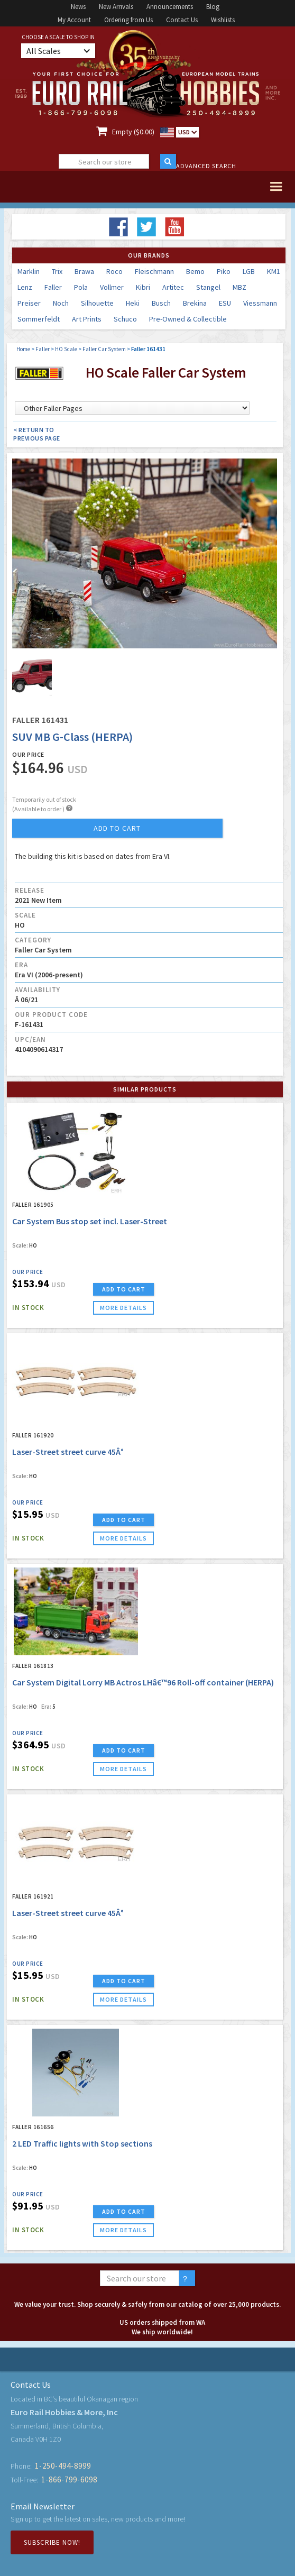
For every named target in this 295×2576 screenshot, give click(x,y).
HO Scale (66, 349)
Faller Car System (104, 349)
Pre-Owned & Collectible (188, 319)
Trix (57, 271)
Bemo (195, 271)
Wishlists (223, 19)
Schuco (125, 319)
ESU (225, 303)
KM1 (273, 271)
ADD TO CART (123, 1289)
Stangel (208, 287)
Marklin (28, 271)
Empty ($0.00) (133, 131)
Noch (61, 303)
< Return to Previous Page (36, 434)
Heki (133, 303)
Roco (114, 271)
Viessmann (260, 303)
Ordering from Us (128, 19)
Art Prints (87, 319)
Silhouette (97, 303)
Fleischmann (154, 271)
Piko (224, 271)
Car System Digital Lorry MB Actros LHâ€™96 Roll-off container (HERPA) (143, 1682)
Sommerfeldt (38, 319)
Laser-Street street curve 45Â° (68, 1451)
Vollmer (112, 287)
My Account (74, 19)
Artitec (173, 287)
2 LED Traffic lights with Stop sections (82, 2143)
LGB (249, 271)
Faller (53, 287)
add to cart (117, 828)
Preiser (29, 303)
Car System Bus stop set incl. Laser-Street (89, 1221)
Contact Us (182, 19)
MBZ (239, 287)
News (78, 6)
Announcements (169, 6)
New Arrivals (116, 6)
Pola (81, 287)
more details (123, 1308)
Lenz (24, 287)
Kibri (143, 287)
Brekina (195, 303)
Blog (212, 6)
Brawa (84, 271)
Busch (161, 303)
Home (23, 349)
